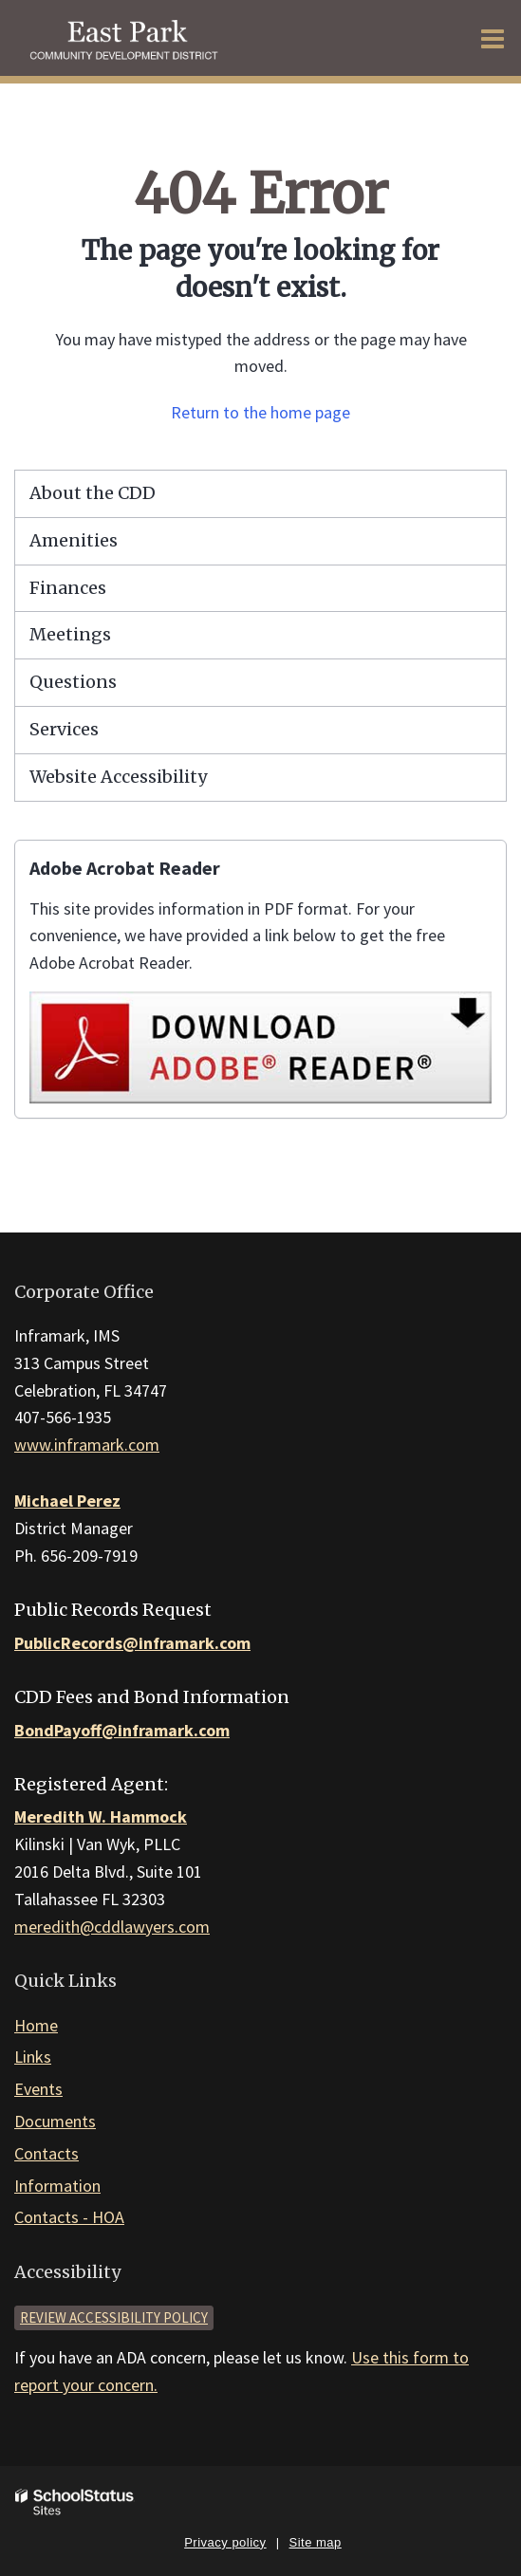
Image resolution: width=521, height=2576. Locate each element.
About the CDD (92, 493)
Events (38, 2089)
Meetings (70, 634)
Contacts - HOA (69, 2217)
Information (57, 2185)
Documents (55, 2121)
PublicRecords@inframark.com (132, 1643)
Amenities (73, 540)
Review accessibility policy (114, 2317)
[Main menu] (492, 38)
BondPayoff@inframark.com (122, 1730)
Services (64, 729)
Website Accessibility (118, 777)
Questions (73, 682)
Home (36, 2025)
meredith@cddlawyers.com (112, 1926)
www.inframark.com (86, 1444)
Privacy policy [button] (225, 2542)
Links (32, 2056)
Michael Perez (67, 1500)
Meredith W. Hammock (100, 1816)
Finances (67, 588)
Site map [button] (315, 2542)
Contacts (46, 2153)
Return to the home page (260, 412)
